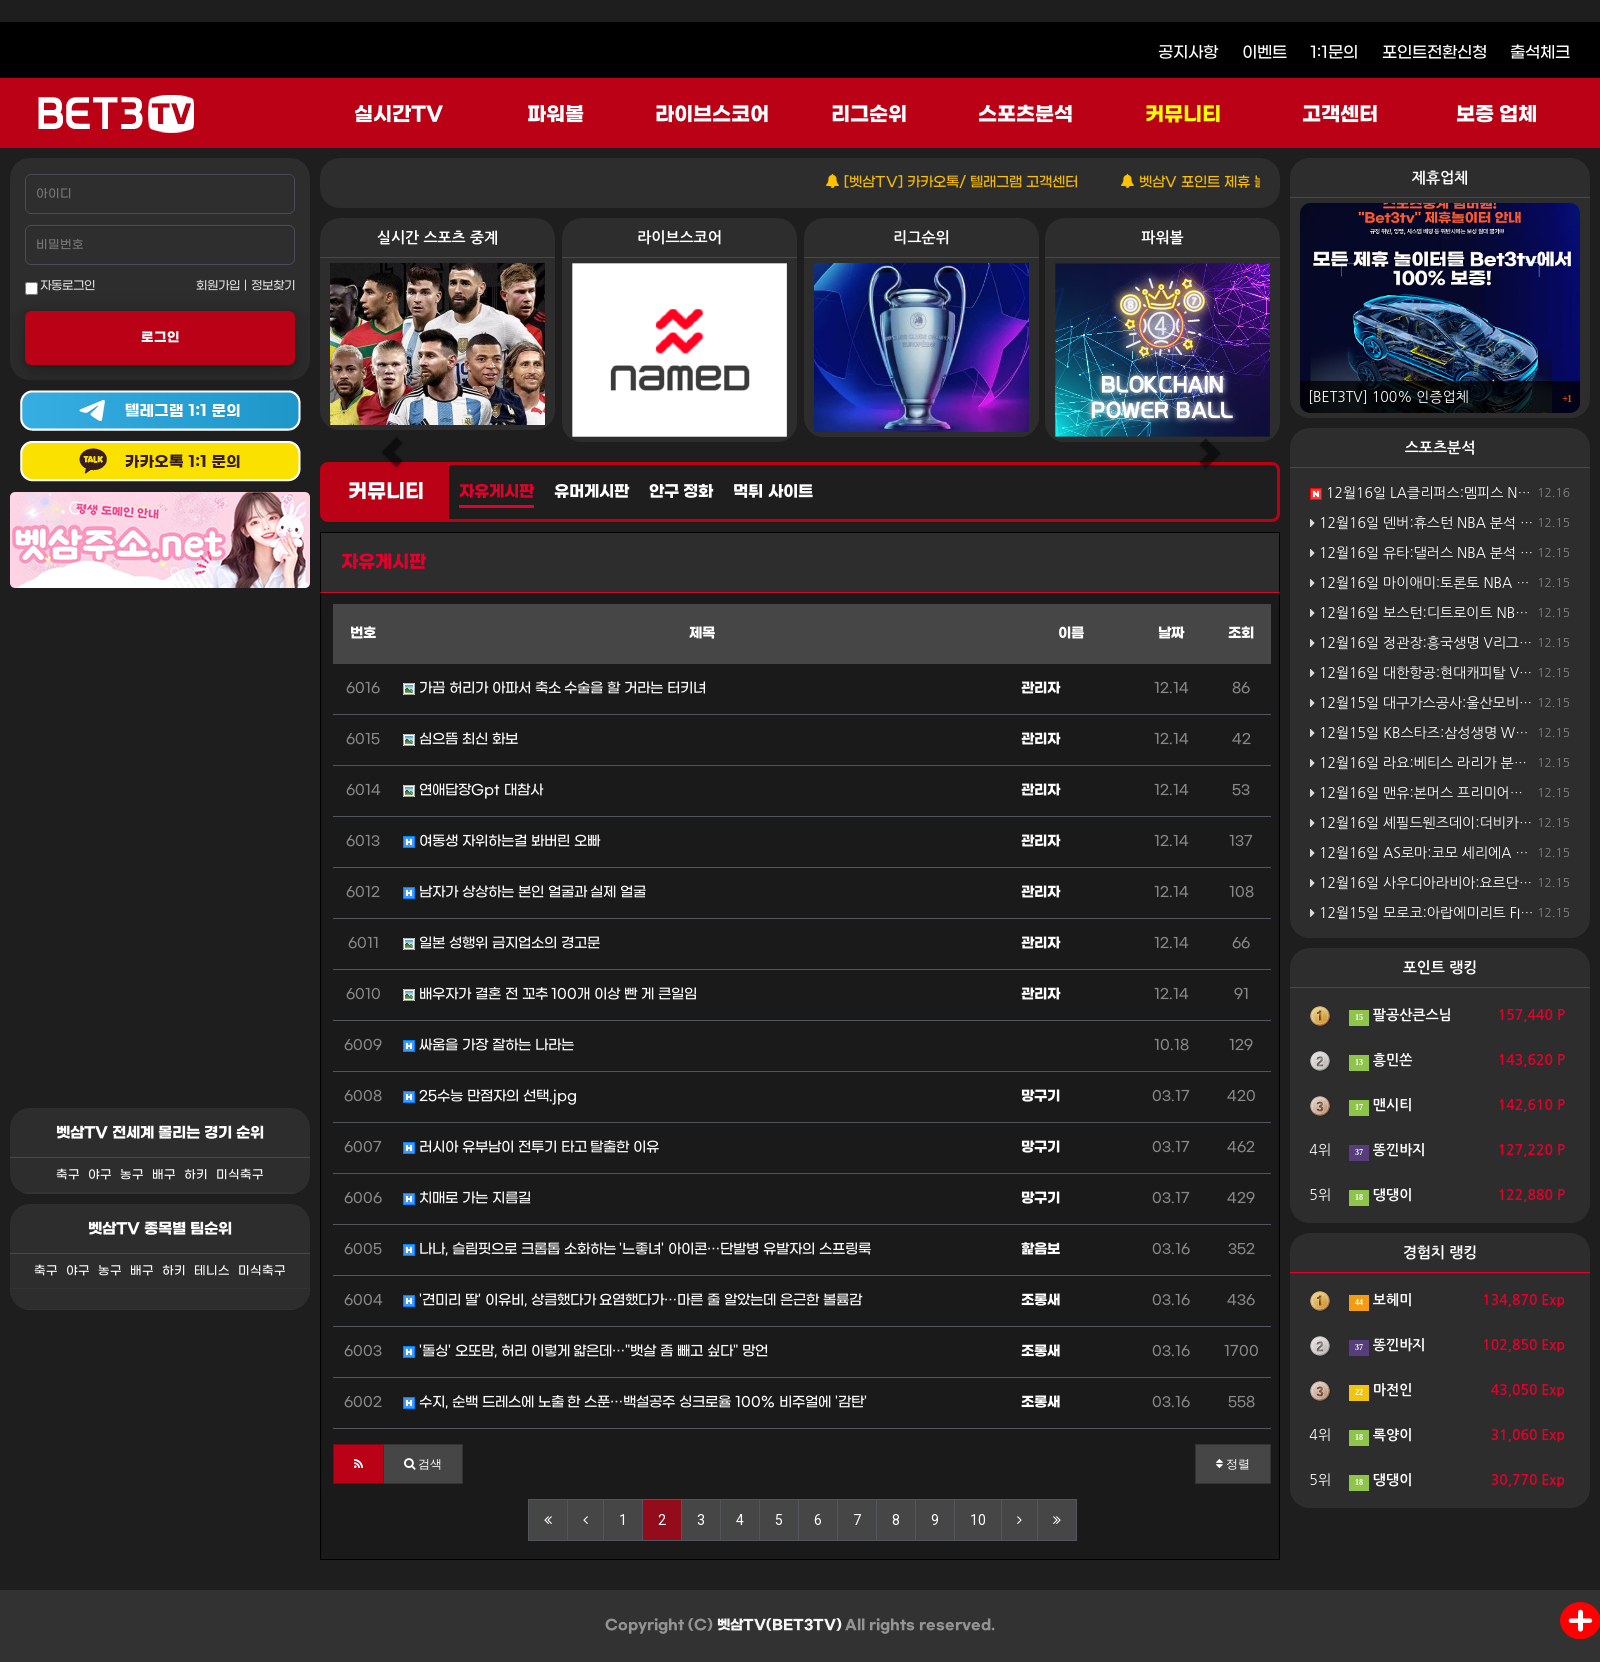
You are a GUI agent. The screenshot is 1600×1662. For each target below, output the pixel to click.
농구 (132, 1175)
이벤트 (1264, 52)
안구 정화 (681, 492)
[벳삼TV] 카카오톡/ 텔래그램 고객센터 (984, 182)
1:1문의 (1334, 52)
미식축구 (240, 1175)
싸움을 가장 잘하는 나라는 (488, 1045)
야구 (100, 1175)
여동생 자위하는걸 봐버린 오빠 (501, 841)
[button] (358, 1464)
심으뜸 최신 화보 (460, 739)
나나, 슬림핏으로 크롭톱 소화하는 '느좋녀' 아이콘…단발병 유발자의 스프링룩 (637, 1249)
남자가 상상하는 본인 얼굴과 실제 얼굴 (524, 892)
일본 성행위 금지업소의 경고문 (501, 943)
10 (978, 1520)
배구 (164, 1175)
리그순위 (869, 115)
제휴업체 (1440, 177)
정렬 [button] (1233, 1464)
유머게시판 (591, 492)
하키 (196, 1175)
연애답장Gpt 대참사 (473, 790)
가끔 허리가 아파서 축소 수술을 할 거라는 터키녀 (554, 688)
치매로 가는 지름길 (467, 1198)
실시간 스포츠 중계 (437, 237)
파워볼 (555, 115)
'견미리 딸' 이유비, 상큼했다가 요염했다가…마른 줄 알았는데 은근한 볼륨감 (632, 1300)
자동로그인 (60, 287)
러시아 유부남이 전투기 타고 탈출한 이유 (531, 1147)
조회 (1241, 633)
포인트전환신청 (1434, 52)
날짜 (1171, 633)
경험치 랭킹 (1440, 1252)
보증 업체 (1497, 115)
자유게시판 (496, 492)
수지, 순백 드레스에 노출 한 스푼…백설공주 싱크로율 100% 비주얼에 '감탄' (635, 1402)
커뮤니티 (1183, 115)
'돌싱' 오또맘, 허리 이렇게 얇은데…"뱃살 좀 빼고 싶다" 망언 (585, 1351)
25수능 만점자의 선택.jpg (490, 1096)
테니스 (212, 1271)
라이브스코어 (712, 115)
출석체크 (1540, 52)
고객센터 (1340, 115)
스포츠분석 (1025, 115)
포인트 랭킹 (1440, 967)
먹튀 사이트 (772, 492)
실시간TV (398, 115)
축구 (68, 1175)
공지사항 (1188, 52)
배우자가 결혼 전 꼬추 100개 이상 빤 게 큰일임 (550, 994)
